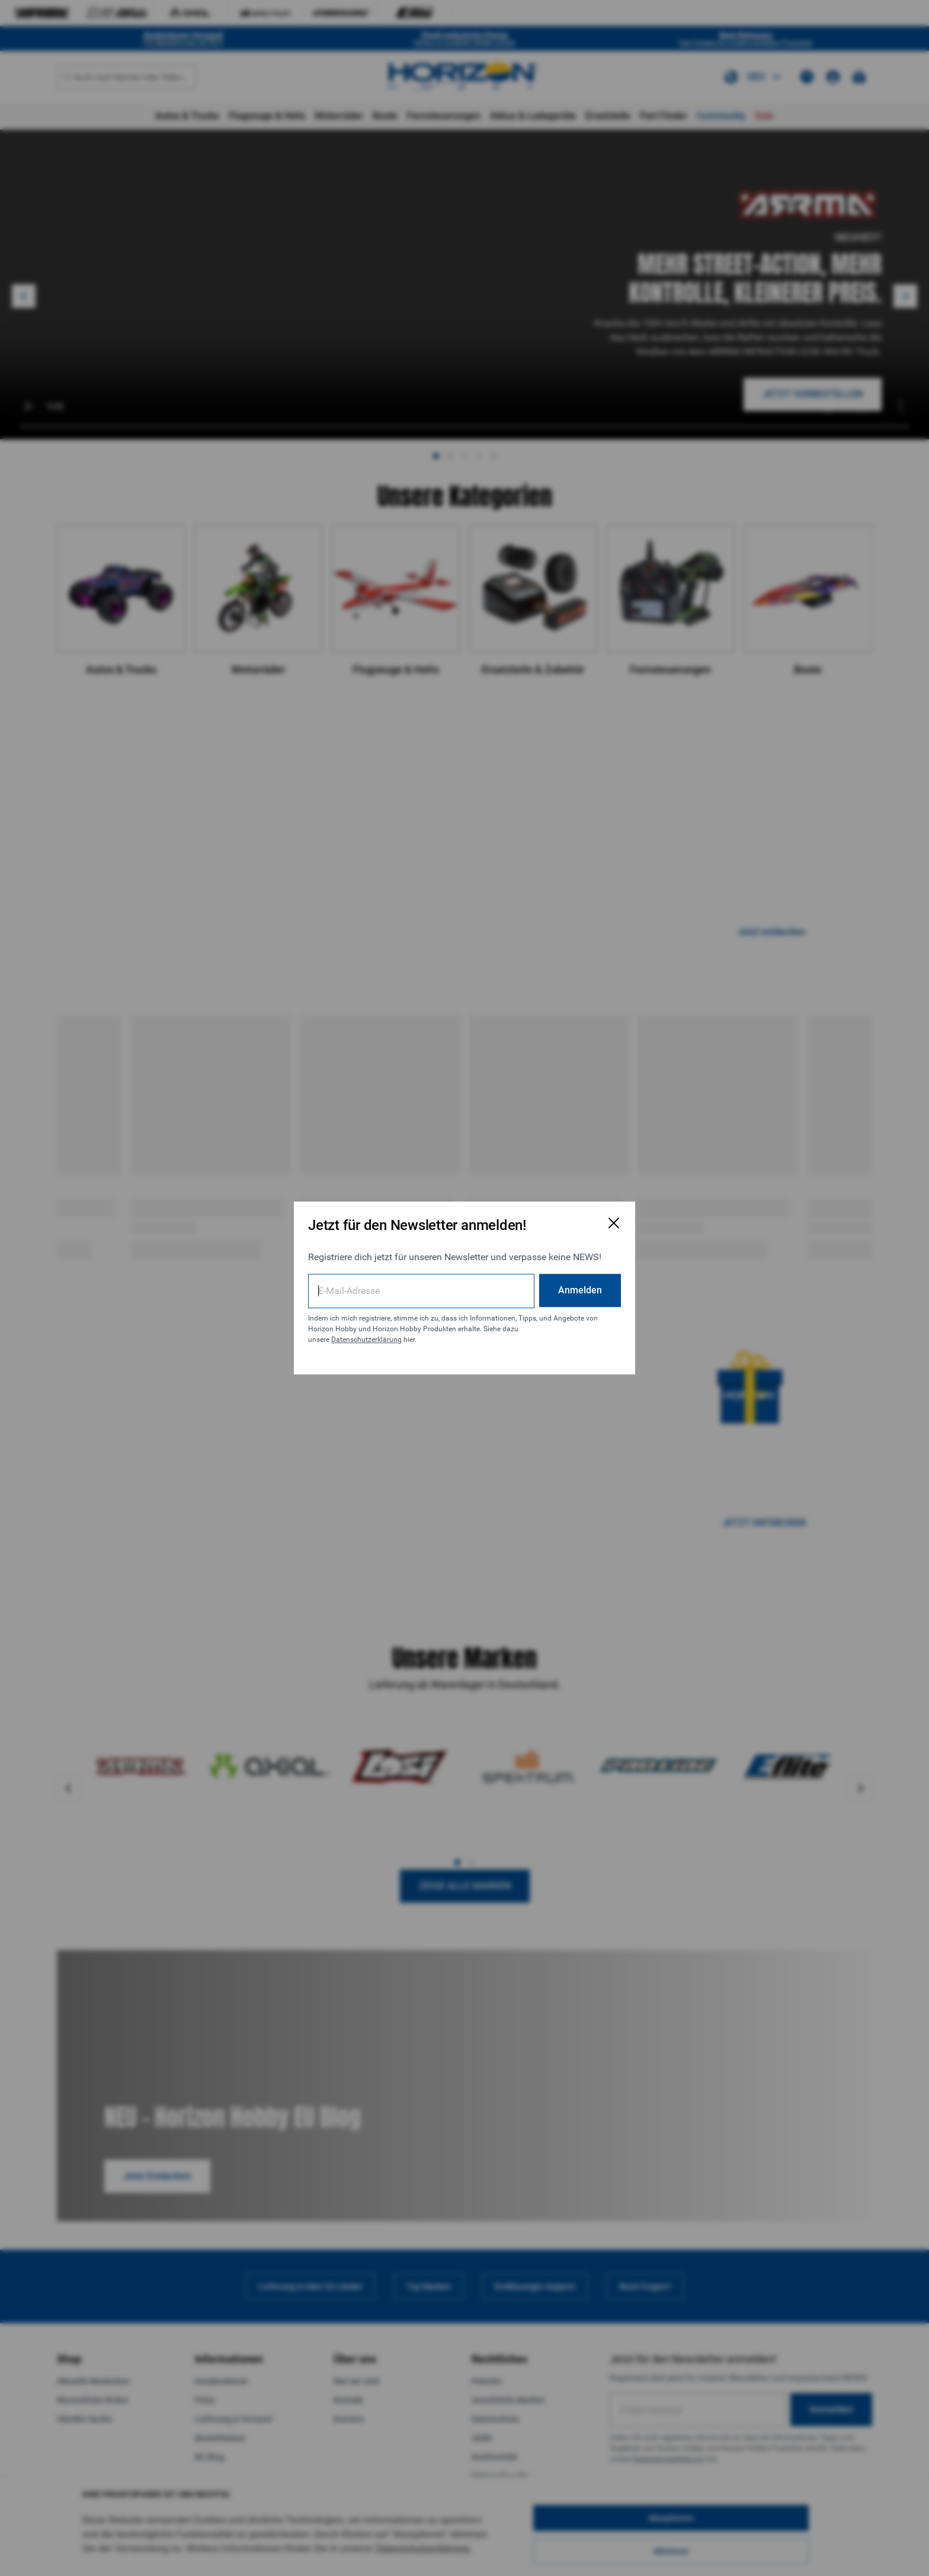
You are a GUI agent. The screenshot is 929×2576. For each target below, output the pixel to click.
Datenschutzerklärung (366, 1339)
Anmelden (580, 1290)
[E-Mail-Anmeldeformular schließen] (614, 1223)
